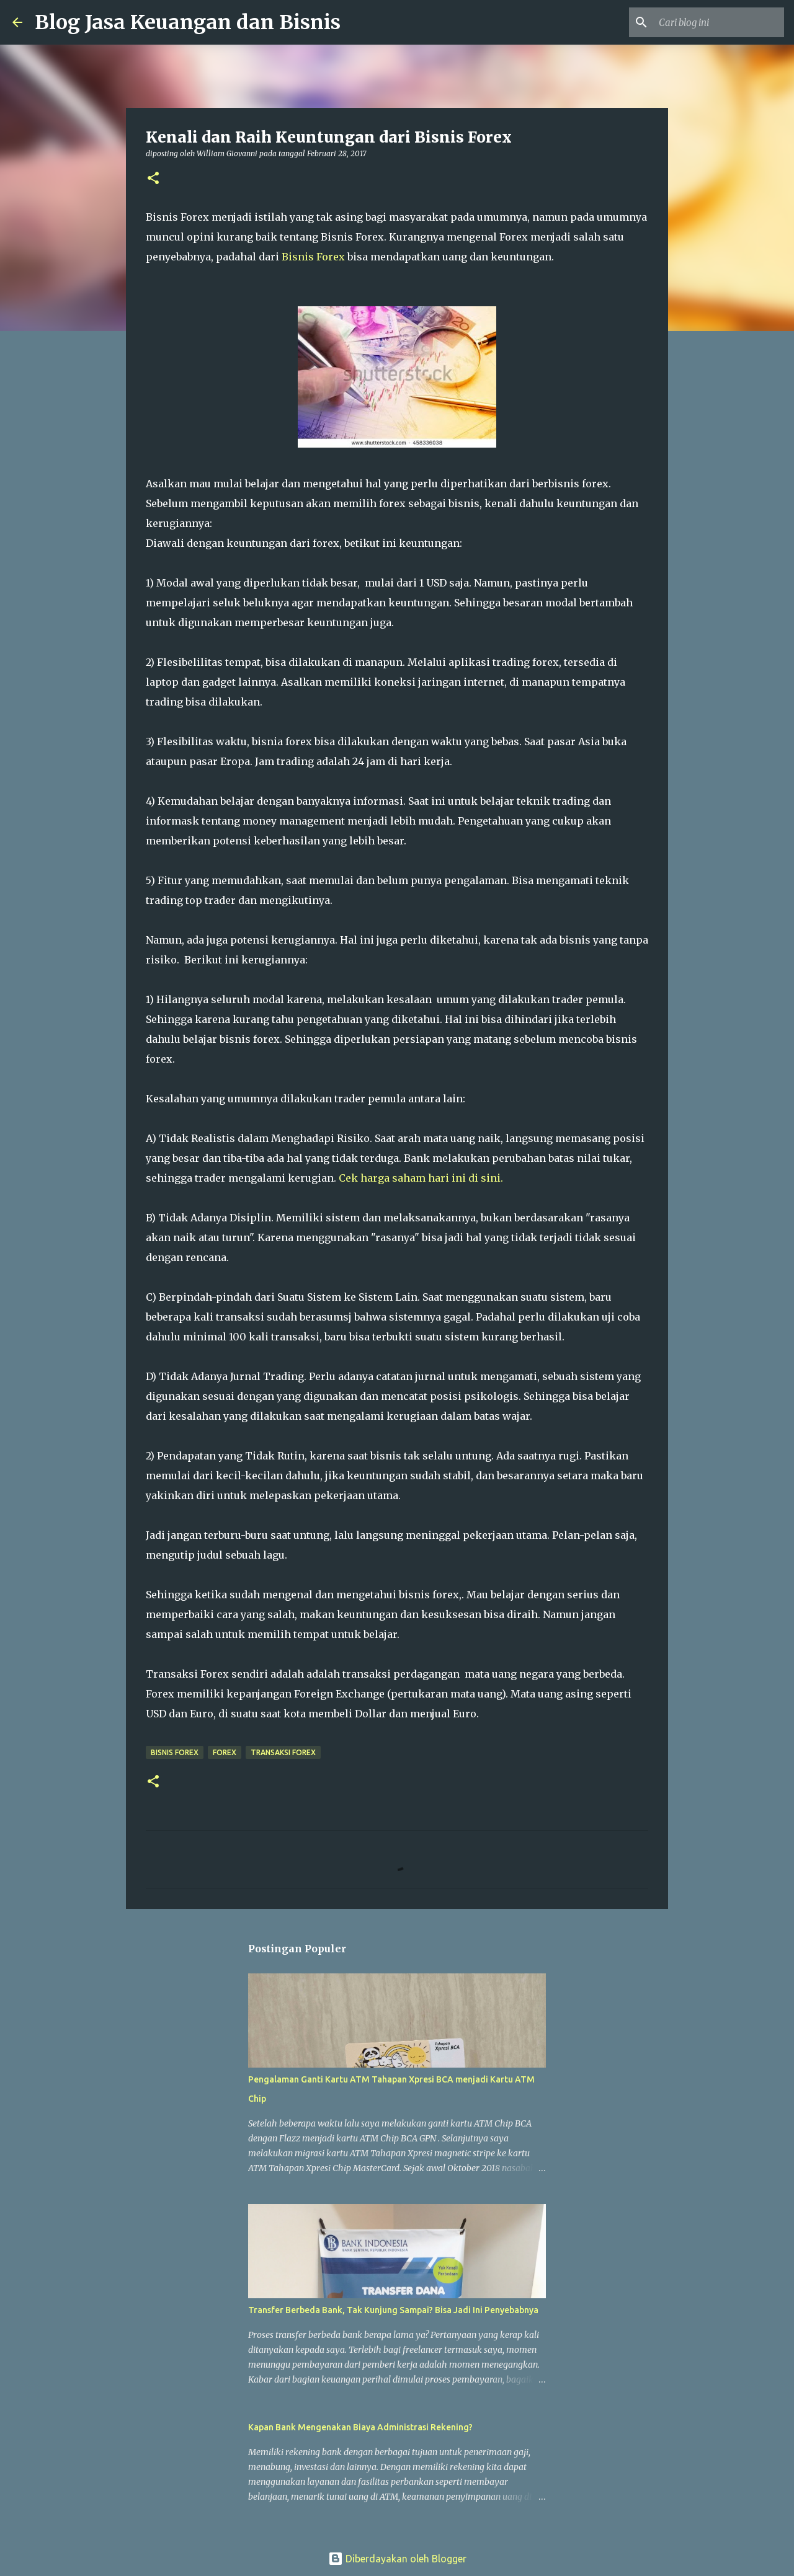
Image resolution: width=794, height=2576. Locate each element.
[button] (153, 178)
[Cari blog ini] (719, 22)
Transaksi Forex (283, 1752)
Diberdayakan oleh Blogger (397, 2558)
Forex (224, 1752)
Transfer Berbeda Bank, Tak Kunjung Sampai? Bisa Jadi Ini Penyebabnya (393, 2310)
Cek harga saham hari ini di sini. (421, 1178)
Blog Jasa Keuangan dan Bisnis (188, 22)
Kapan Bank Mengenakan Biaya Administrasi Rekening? (360, 2427)
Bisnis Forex (314, 256)
